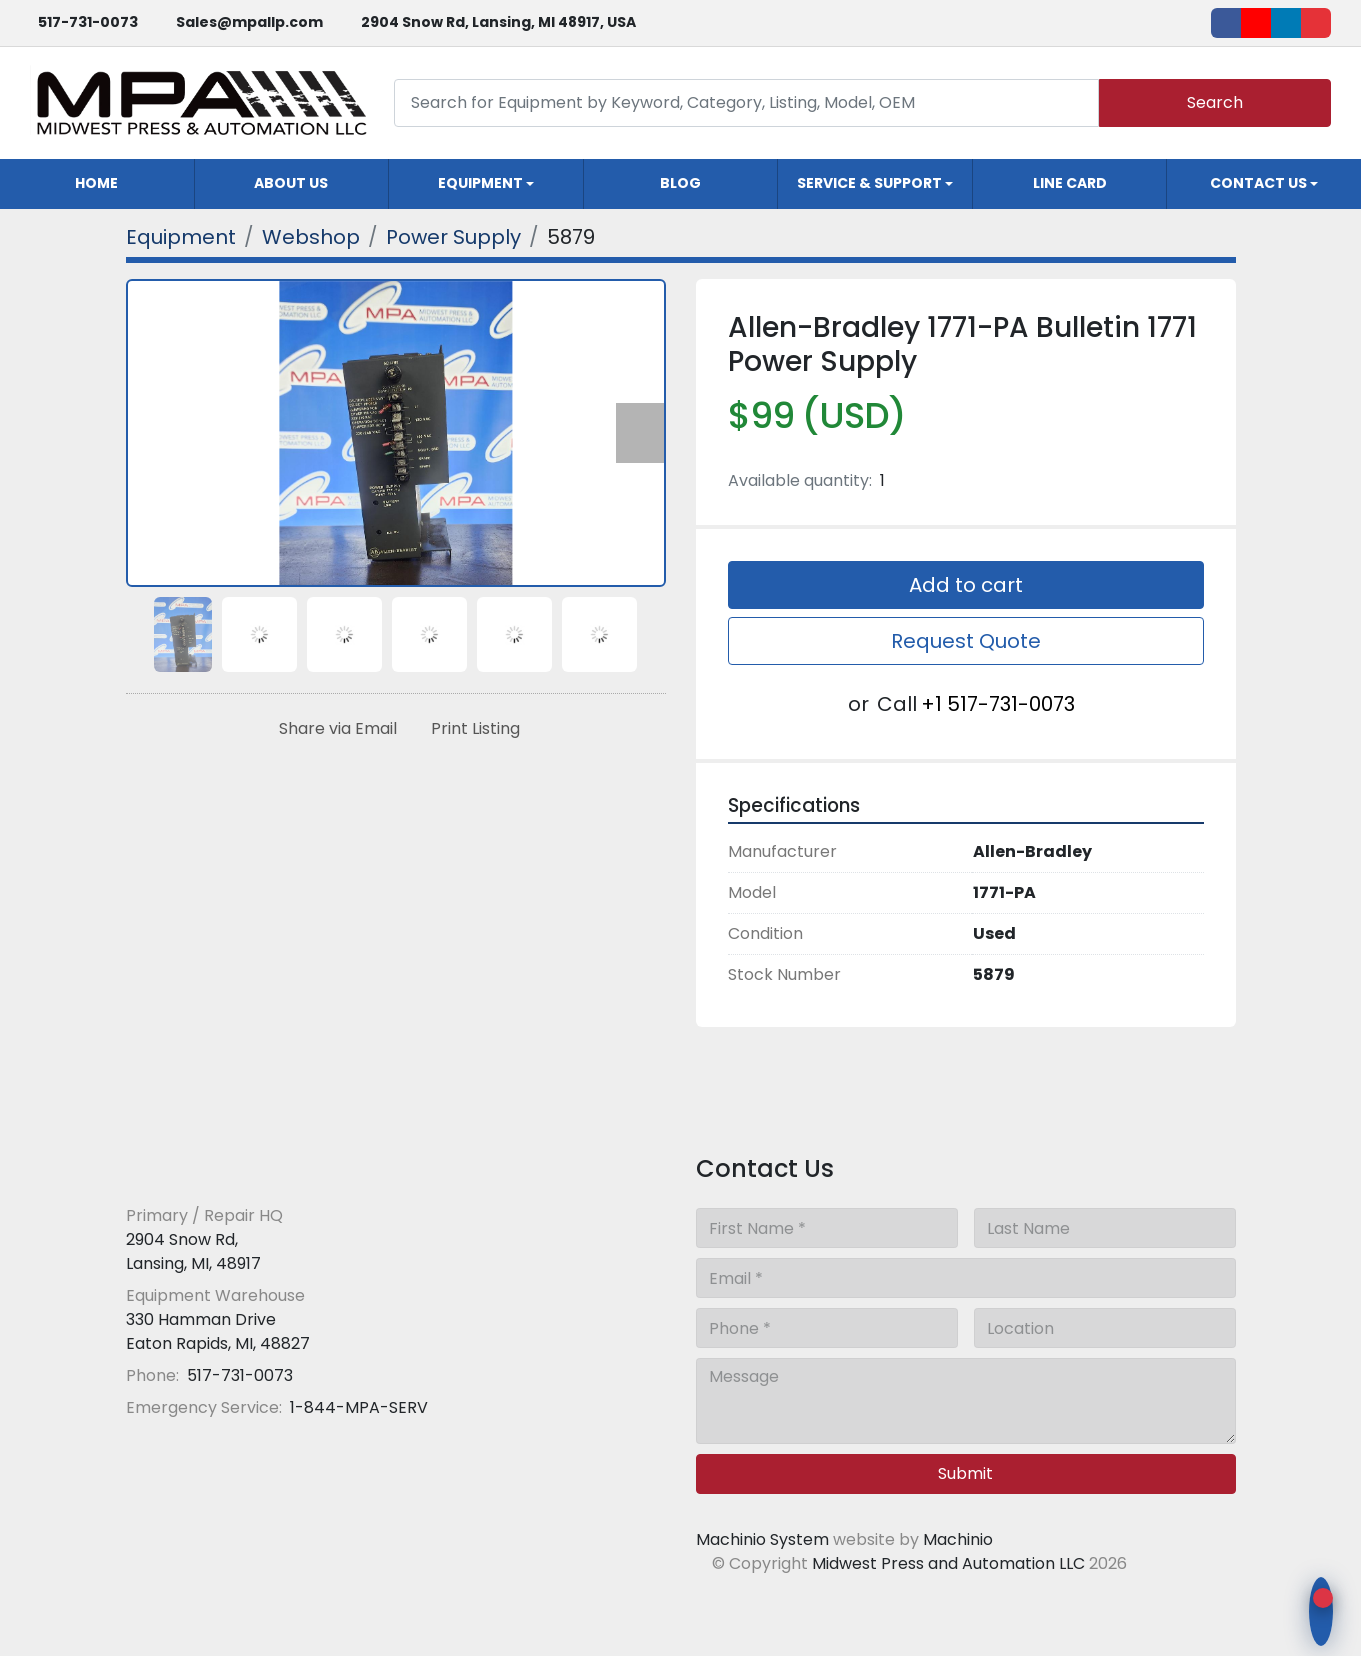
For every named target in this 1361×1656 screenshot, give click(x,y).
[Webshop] (311, 237)
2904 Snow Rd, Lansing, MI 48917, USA (498, 22)
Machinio (958, 1539)
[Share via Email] (334, 729)
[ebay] (1316, 23)
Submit (965, 1473)
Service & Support (869, 183)
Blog (680, 183)
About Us (291, 183)
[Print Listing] (471, 729)
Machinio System (762, 1539)
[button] (486, 184)
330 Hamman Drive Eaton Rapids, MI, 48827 (218, 1331)
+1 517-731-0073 (998, 704)
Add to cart (966, 585)
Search (1215, 102)
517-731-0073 (88, 22)
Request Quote (966, 641)
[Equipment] (181, 237)
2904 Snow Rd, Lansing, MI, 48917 (193, 1251)
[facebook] (1226, 23)
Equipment (480, 183)
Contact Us (1258, 183)
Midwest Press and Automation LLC (948, 1563)
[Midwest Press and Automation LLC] (270, 1166)
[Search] (746, 102)
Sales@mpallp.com (249, 22)
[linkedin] (1286, 23)
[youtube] (1256, 23)
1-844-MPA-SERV (357, 1407)
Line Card (1070, 183)
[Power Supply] (453, 237)
